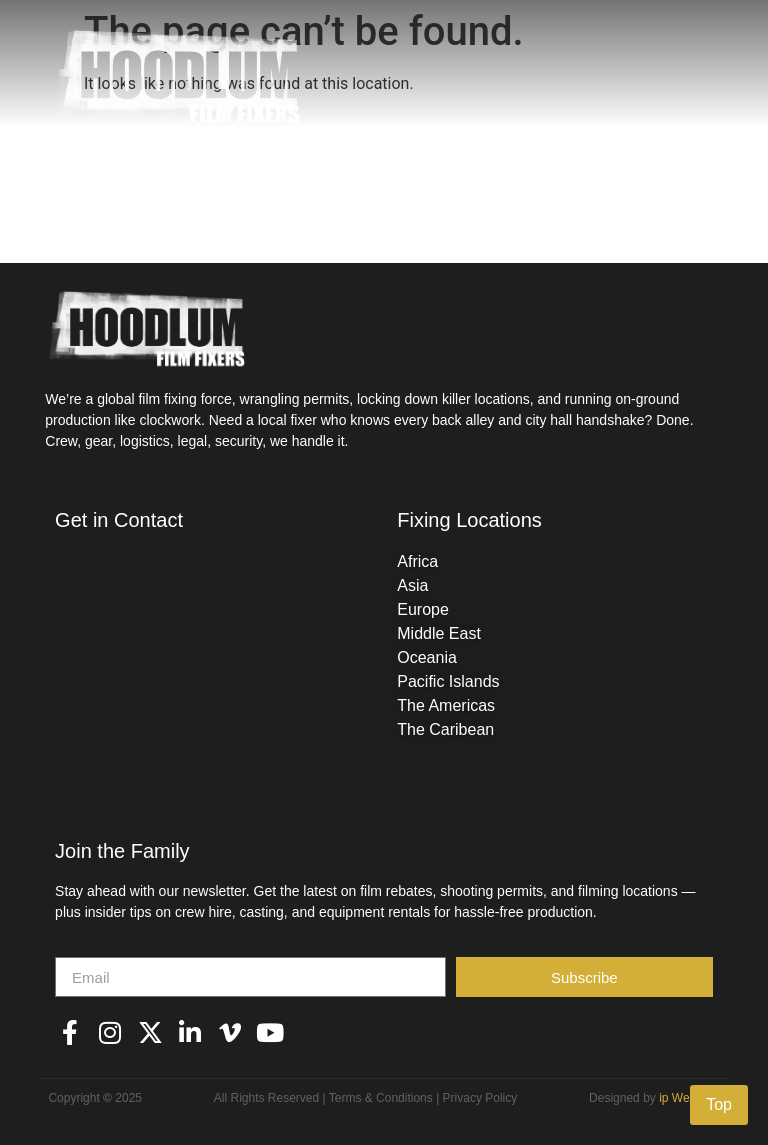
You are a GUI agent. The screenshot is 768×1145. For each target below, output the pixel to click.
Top (719, 1104)
